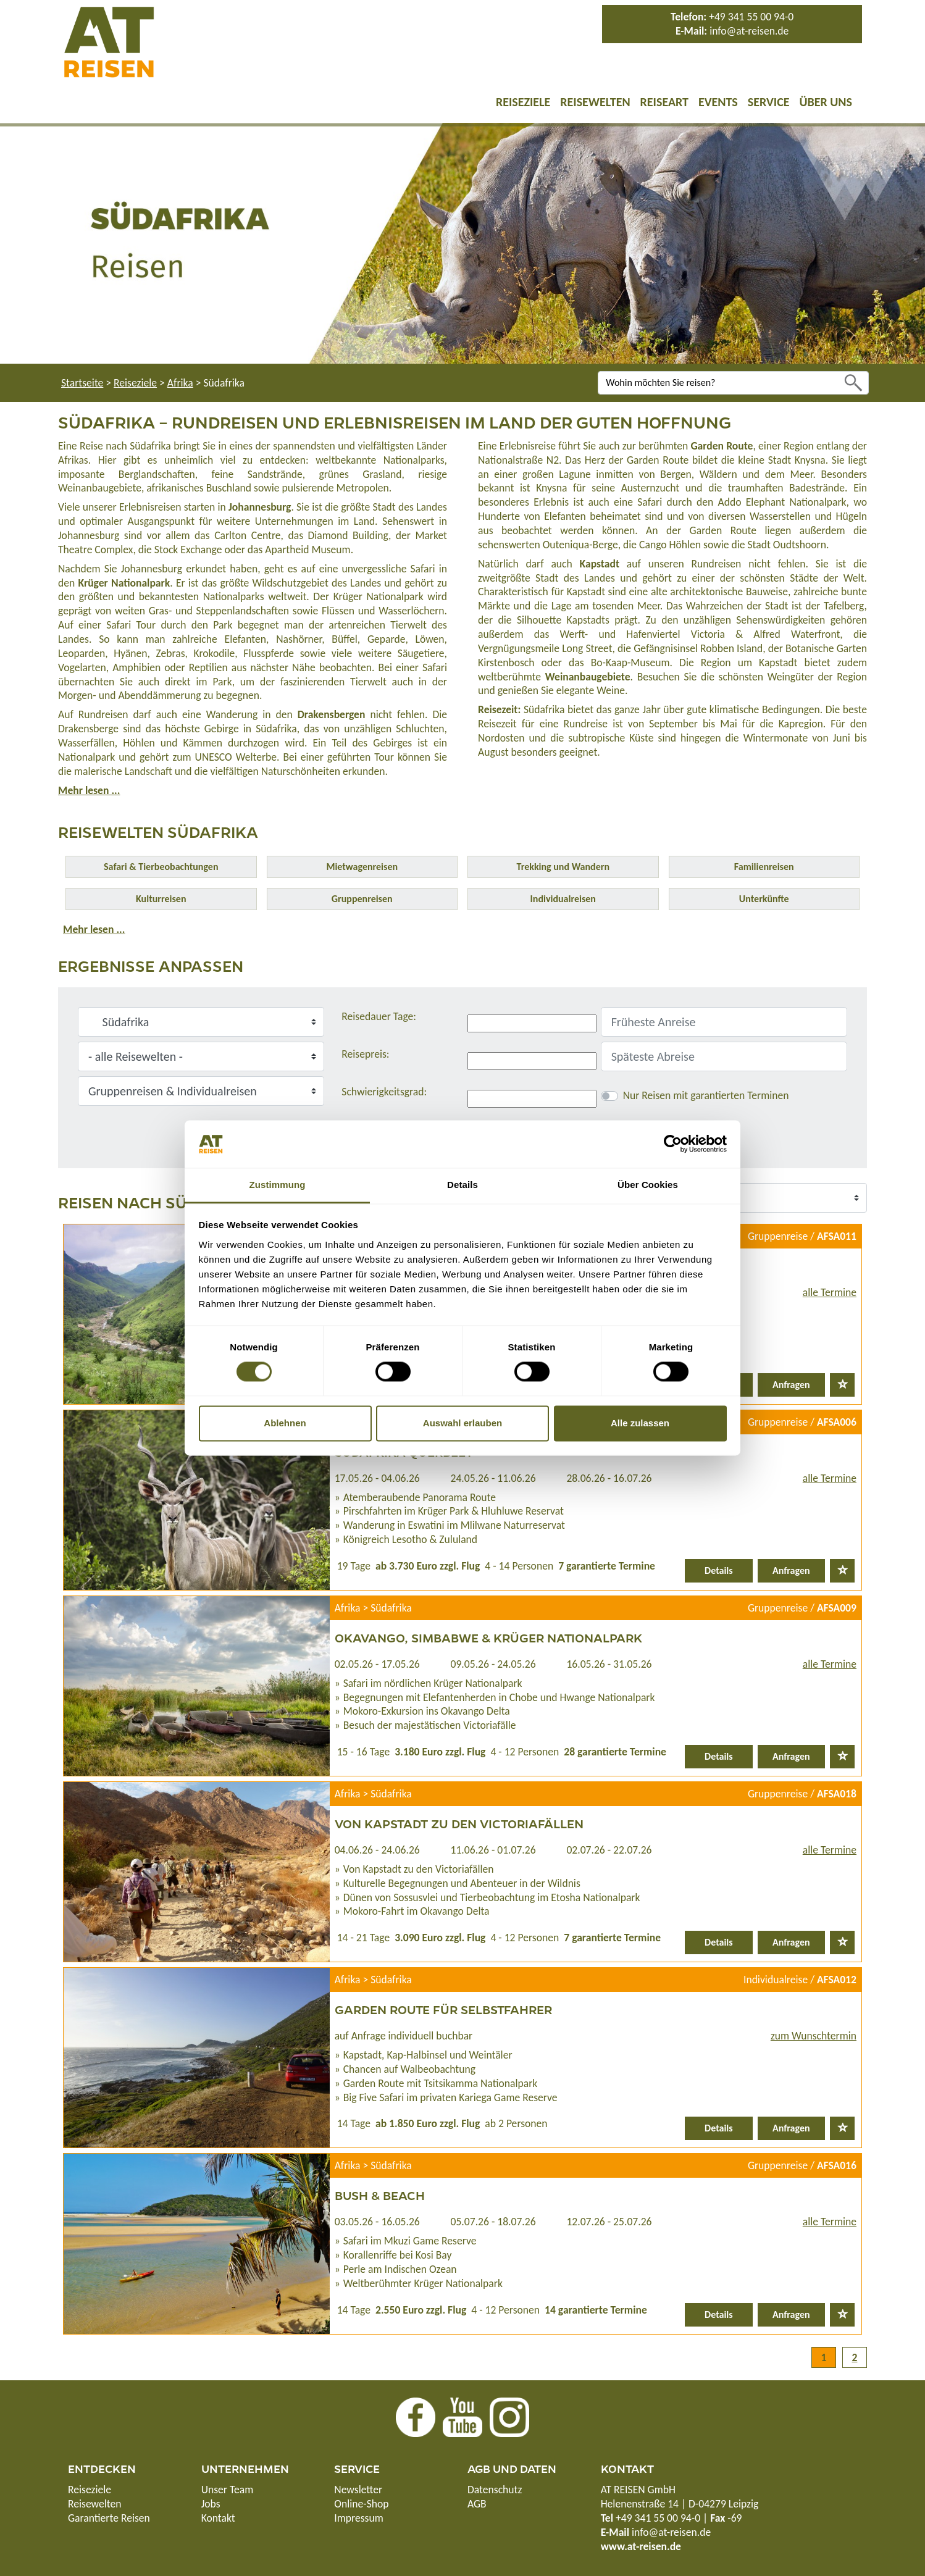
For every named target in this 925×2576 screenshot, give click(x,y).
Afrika (180, 383)
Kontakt (218, 2518)
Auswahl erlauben (462, 1423)
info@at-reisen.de (749, 31)
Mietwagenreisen (362, 866)
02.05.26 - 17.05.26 (377, 1664)
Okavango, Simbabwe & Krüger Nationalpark (488, 1637)
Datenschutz (494, 2489)
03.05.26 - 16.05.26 (377, 2221)
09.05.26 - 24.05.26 (493, 1664)
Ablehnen (285, 1423)
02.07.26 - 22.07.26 (608, 1850)
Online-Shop (361, 2504)
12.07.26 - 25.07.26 (608, 2221)
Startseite (82, 383)
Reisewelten (595, 101)
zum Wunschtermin (813, 2036)
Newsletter (358, 2489)
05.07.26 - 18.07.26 (493, 2221)
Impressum (358, 2518)
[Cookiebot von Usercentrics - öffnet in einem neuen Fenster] (673, 1144)
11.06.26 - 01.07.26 (493, 1850)
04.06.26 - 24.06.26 (377, 1850)
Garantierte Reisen (109, 2518)
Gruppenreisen (362, 899)
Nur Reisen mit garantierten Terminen (706, 1095)
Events (718, 101)
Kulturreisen (161, 899)
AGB (477, 2504)
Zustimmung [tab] (277, 1184)
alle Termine (829, 1292)
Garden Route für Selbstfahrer (443, 2009)
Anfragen (791, 1384)
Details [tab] (462, 1184)
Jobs (210, 2504)
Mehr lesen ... (89, 790)
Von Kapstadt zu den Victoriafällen (459, 1823)
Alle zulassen (640, 1423)
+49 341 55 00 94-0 (751, 16)
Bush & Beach (380, 2195)
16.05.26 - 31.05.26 (608, 1664)
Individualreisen (563, 899)
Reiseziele (523, 101)
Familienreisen (764, 866)
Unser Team (227, 2489)
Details (719, 1570)
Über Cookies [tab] (647, 1184)
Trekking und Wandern (563, 866)
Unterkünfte (764, 899)
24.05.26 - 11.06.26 (493, 1478)
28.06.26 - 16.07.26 (608, 1478)
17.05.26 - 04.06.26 (377, 1478)
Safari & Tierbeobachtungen (161, 866)
